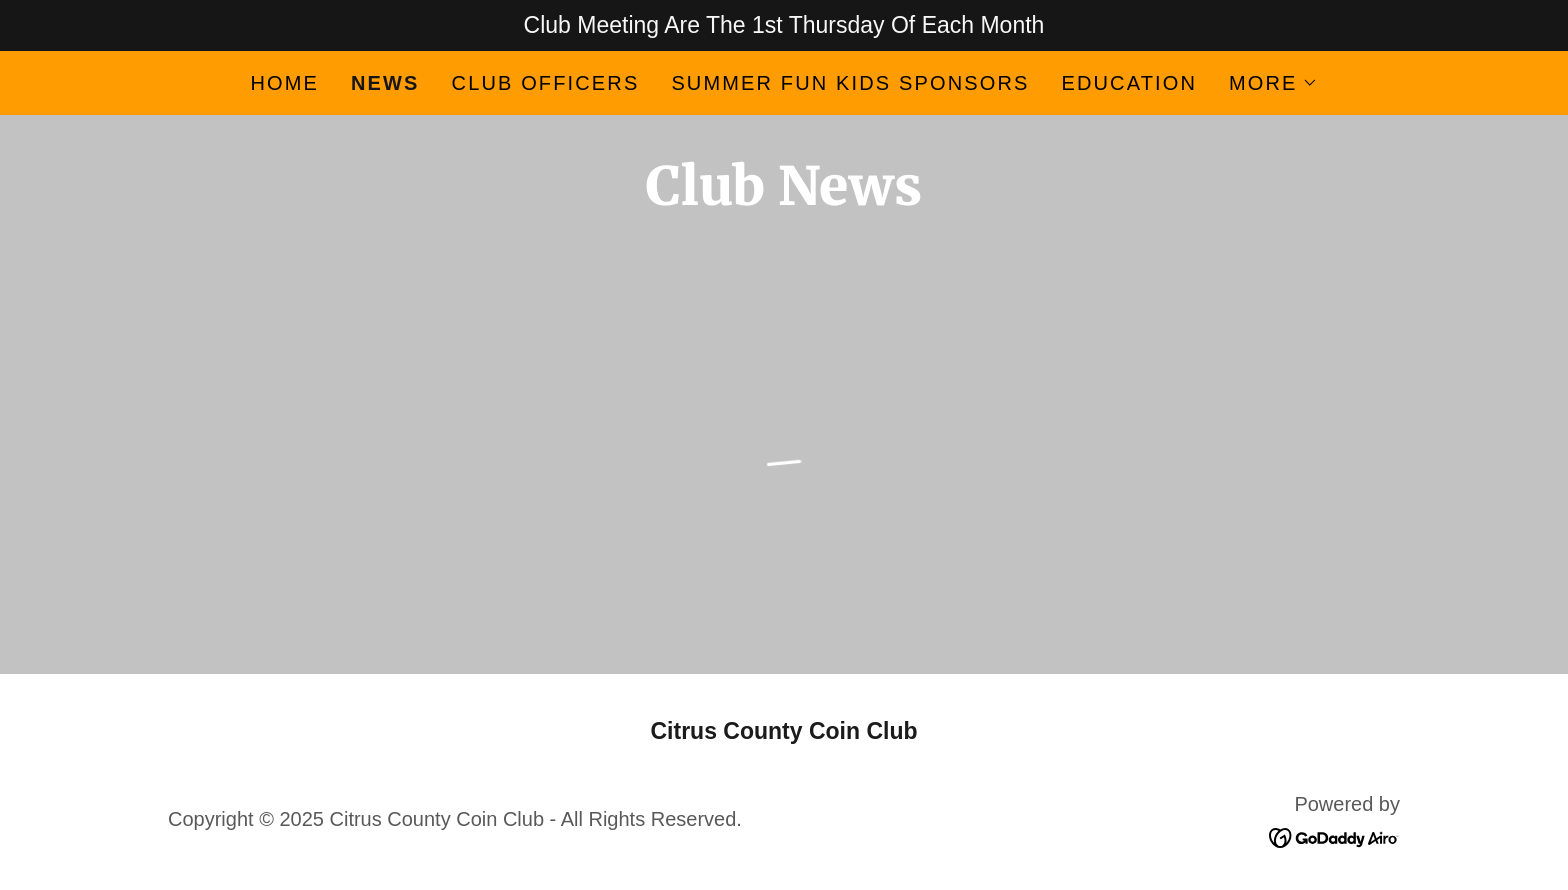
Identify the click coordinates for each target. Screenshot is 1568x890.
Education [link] (1129, 83)
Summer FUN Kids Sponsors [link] (850, 83)
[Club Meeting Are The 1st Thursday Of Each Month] (784, 25)
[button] (1273, 83)
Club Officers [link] (546, 83)
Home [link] (284, 83)
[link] (1334, 837)
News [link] (385, 83)
